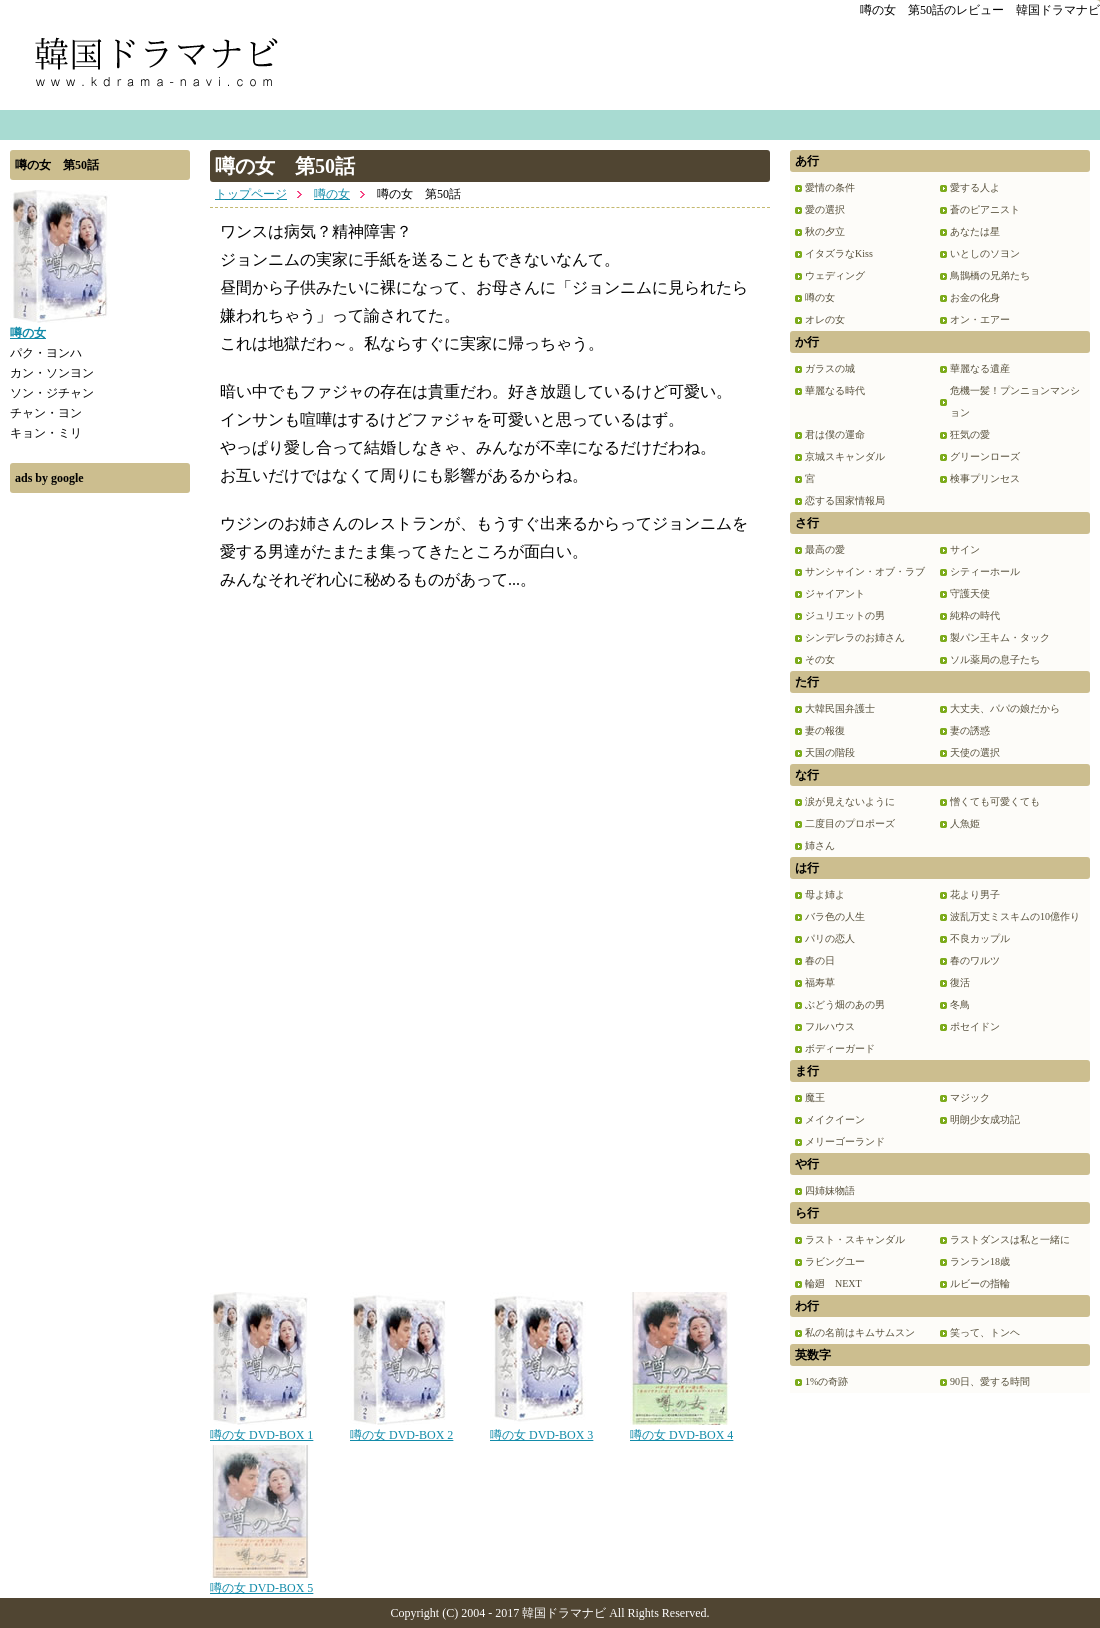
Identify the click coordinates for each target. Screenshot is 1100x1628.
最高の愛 (825, 549)
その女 (820, 659)
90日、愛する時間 (990, 1381)
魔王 (815, 1097)
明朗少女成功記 (985, 1119)
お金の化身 (975, 297)
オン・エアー (980, 319)
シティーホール (985, 571)
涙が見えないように (850, 801)
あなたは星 (975, 231)
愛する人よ (975, 187)
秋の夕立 (825, 231)
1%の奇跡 (826, 1381)
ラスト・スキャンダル (855, 1239)
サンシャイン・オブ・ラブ (865, 571)
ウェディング (835, 275)
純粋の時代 (975, 615)
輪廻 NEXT (833, 1283)
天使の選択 (975, 752)
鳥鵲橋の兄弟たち (990, 275)
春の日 (820, 960)
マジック (970, 1097)
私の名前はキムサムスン (860, 1332)
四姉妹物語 (830, 1190)
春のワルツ (975, 960)
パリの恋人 (830, 938)
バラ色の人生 (835, 916)
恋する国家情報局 (845, 500)
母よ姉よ (825, 894)
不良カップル (980, 938)
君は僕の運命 (835, 434)
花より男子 (975, 894)
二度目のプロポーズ (850, 823)
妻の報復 (825, 730)
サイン (965, 549)
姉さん (820, 845)
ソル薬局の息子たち (995, 659)
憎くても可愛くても (995, 801)
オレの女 (825, 319)
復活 (960, 982)
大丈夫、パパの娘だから (1005, 708)
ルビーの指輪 (980, 1283)
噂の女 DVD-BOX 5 (261, 1581)
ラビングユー (835, 1261)
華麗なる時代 (835, 390)
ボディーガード (840, 1048)
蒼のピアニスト (985, 209)
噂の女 (332, 194)
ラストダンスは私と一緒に (1010, 1239)
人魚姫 (965, 823)
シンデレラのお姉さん (855, 637)
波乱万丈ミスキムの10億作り (1015, 916)
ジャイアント (835, 593)
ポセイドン (975, 1026)
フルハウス (830, 1026)
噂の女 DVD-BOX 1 (261, 1428)
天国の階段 (830, 752)
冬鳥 (960, 1004)
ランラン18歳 (980, 1261)
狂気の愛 (970, 434)
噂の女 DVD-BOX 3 (541, 1428)
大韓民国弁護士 (840, 708)
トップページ (251, 194)
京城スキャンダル (845, 456)
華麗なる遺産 (980, 368)
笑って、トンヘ (985, 1332)
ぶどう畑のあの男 (845, 1004)
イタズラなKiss (839, 253)
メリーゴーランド (845, 1141)
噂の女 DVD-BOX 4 (681, 1428)
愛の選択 (825, 209)
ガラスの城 (830, 368)
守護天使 (970, 593)
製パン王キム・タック (1000, 637)
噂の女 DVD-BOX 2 (401, 1428)
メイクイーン (835, 1119)
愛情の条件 (830, 187)
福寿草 (820, 982)
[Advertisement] (100, 803)
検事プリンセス (985, 478)
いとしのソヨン (985, 253)
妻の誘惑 (970, 730)
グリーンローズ (985, 456)
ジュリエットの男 (845, 615)
